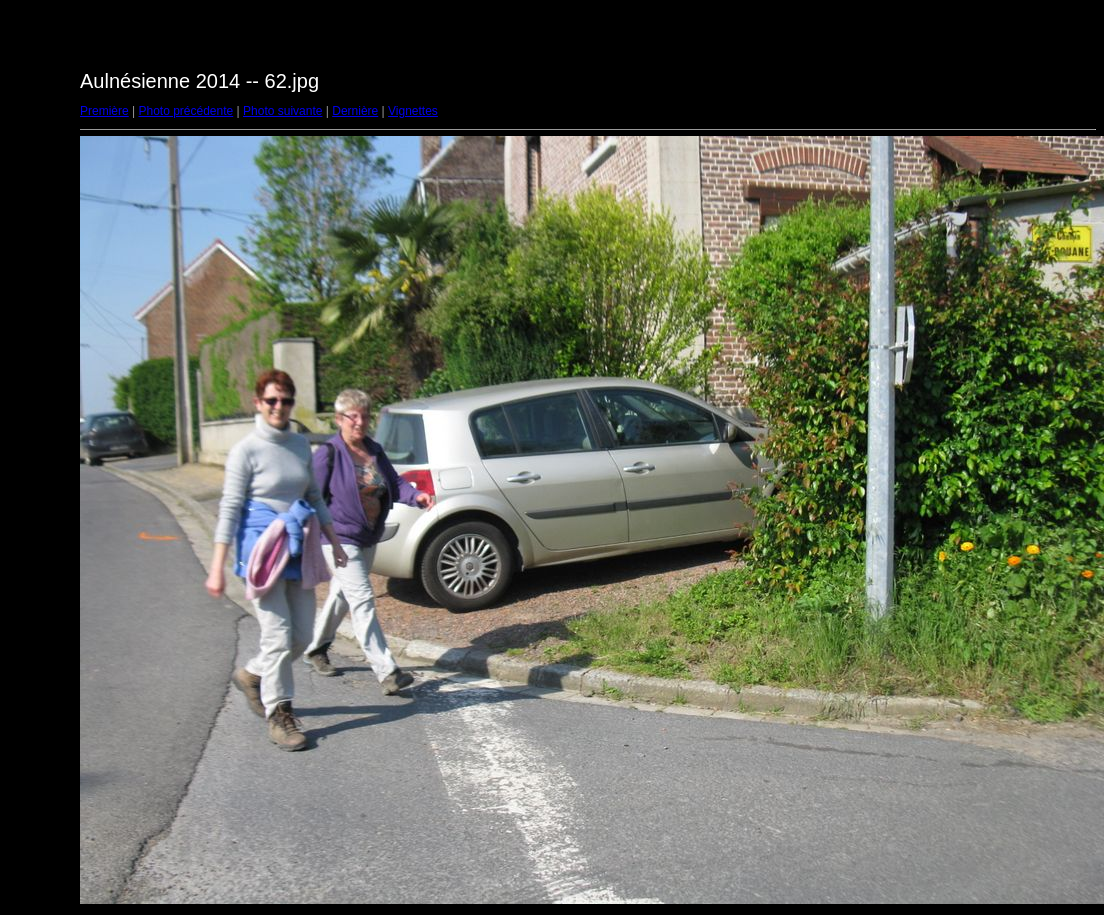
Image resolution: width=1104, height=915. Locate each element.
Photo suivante (282, 111)
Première (104, 111)
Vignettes (413, 111)
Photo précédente (185, 111)
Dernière (355, 111)
